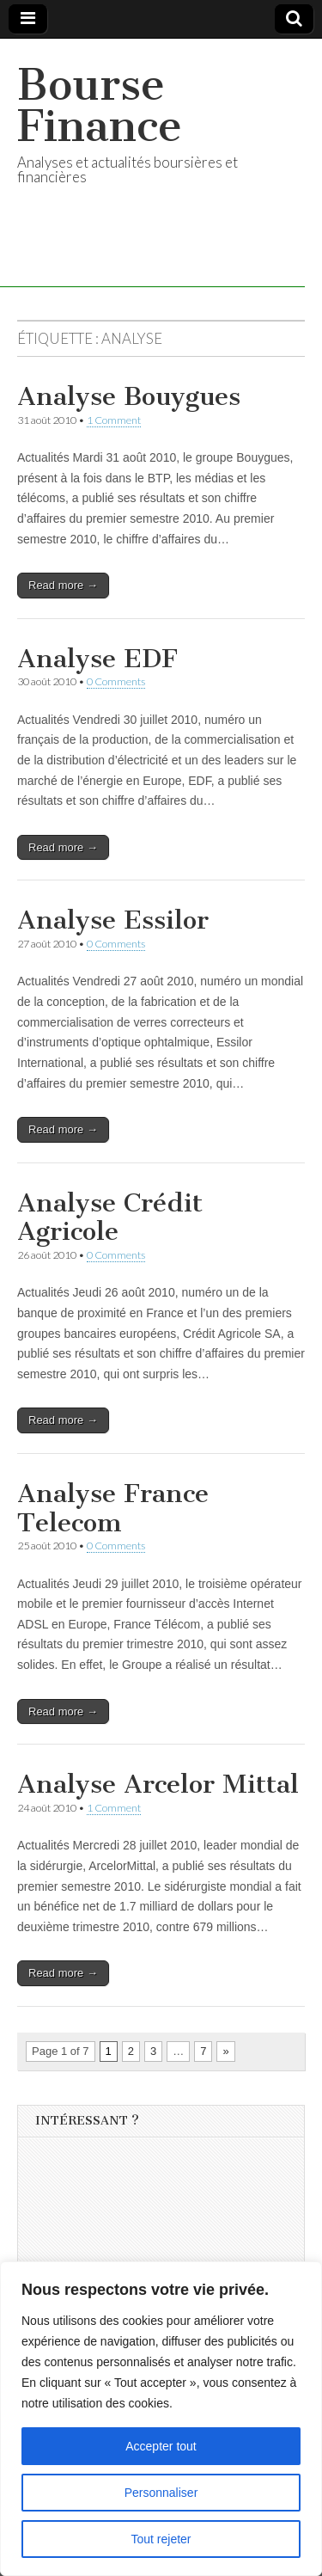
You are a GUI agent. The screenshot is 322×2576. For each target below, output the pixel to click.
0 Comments (116, 681)
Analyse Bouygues (128, 396)
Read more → (63, 585)
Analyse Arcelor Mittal (158, 1784)
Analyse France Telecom (113, 1508)
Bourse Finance (99, 105)
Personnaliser (161, 2492)
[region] (161, 2418)
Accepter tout (161, 2446)
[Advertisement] (164, 2256)
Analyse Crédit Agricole (110, 1217)
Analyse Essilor (113, 920)
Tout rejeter (161, 2539)
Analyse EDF (97, 658)
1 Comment (114, 420)
